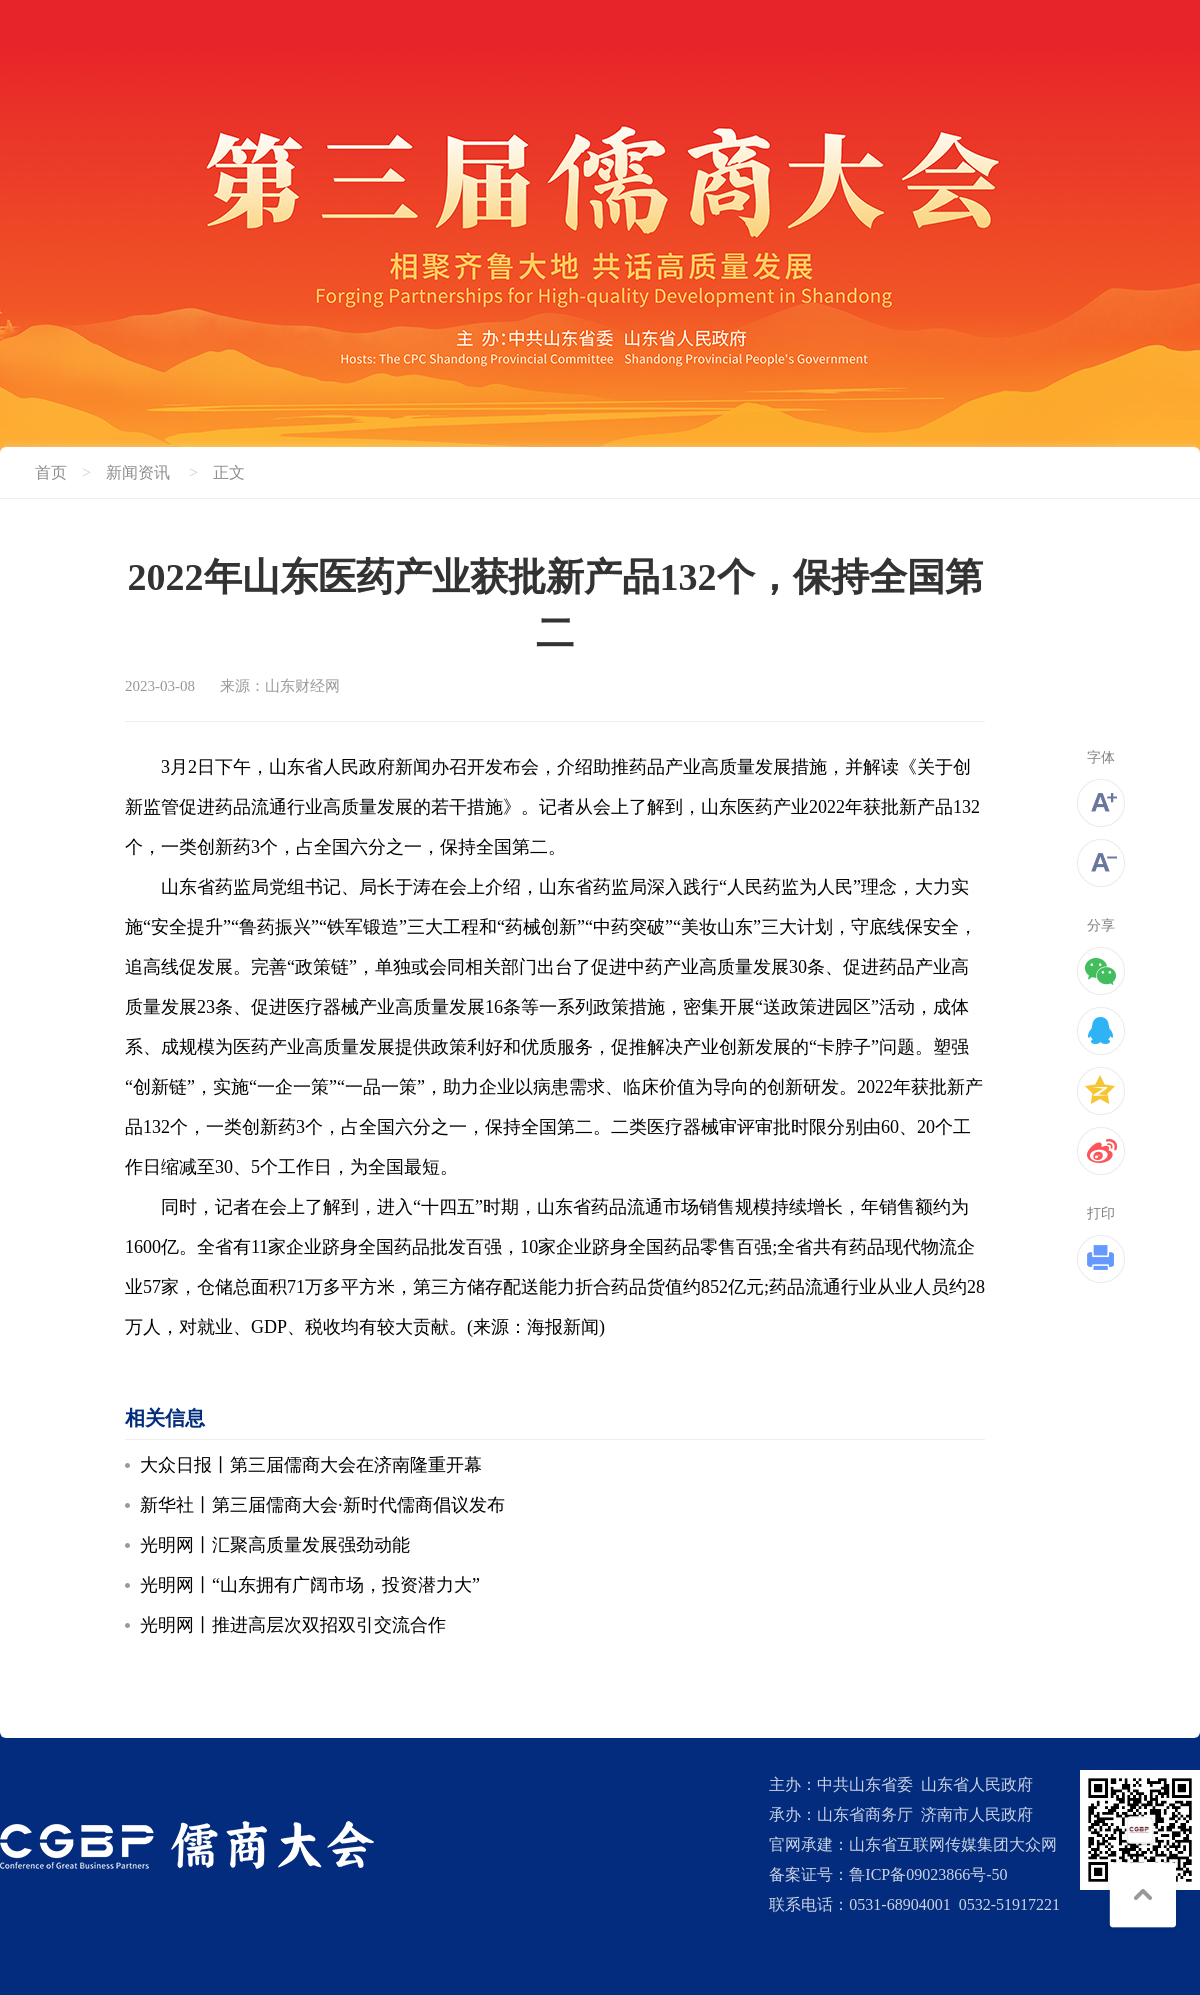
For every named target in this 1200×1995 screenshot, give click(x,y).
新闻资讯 (138, 472)
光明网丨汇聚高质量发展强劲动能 (275, 1545)
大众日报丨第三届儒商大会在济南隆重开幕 (311, 1465)
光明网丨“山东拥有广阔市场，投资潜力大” (310, 1585)
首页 (51, 472)
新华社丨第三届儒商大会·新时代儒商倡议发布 (322, 1505)
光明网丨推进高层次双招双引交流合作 (293, 1625)
